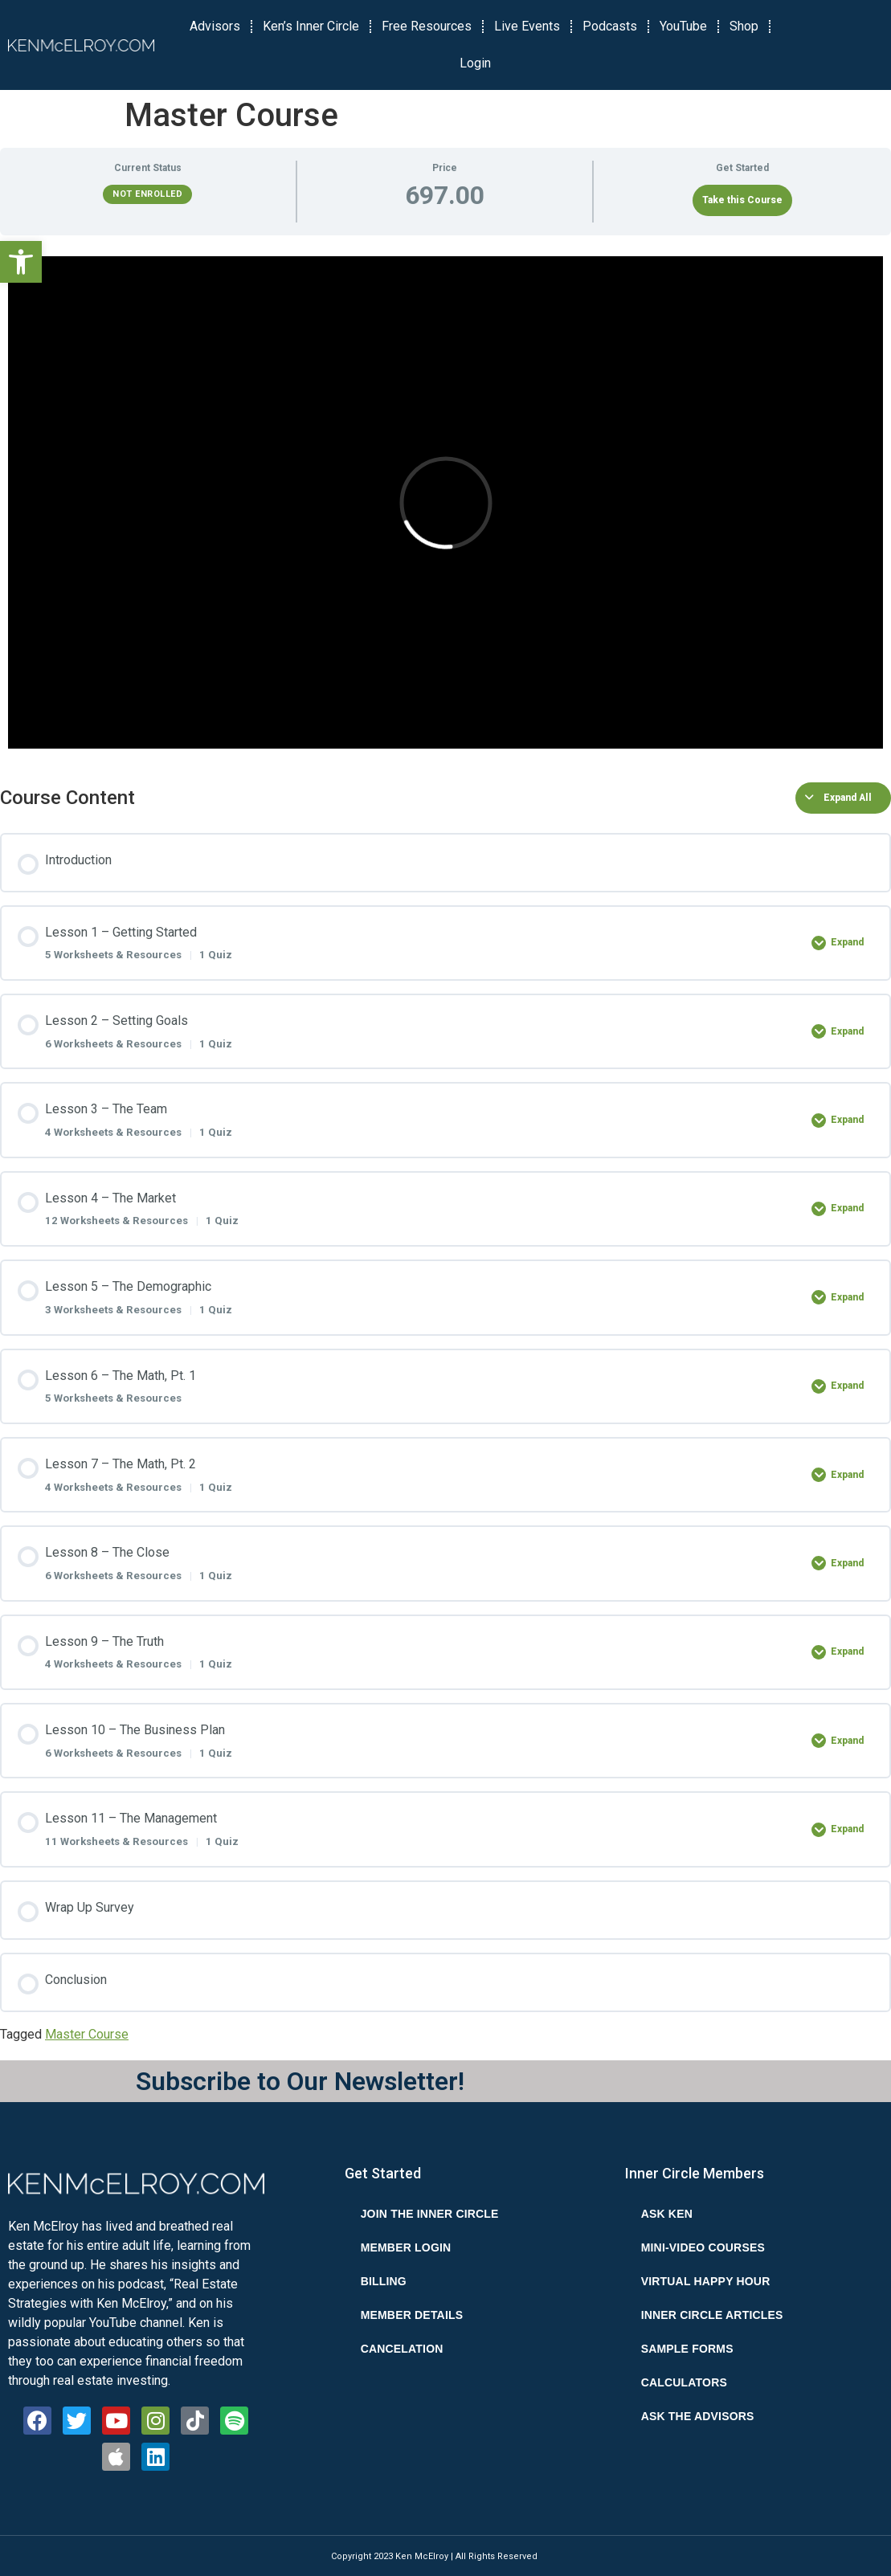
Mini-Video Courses (703, 2247)
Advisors (215, 26)
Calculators (684, 2382)
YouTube (683, 26)
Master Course (87, 2034)
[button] (21, 262)
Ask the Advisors (697, 2416)
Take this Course (742, 200)
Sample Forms (687, 2348)
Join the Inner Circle (430, 2213)
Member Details (412, 2315)
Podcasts (609, 26)
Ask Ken (667, 2213)
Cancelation (402, 2348)
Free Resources (427, 26)
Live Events (527, 26)
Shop (744, 26)
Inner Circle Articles (712, 2315)
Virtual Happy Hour (705, 2281)
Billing (384, 2281)
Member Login (406, 2247)
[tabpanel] (445, 502)
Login (475, 63)
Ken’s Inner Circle (311, 26)
